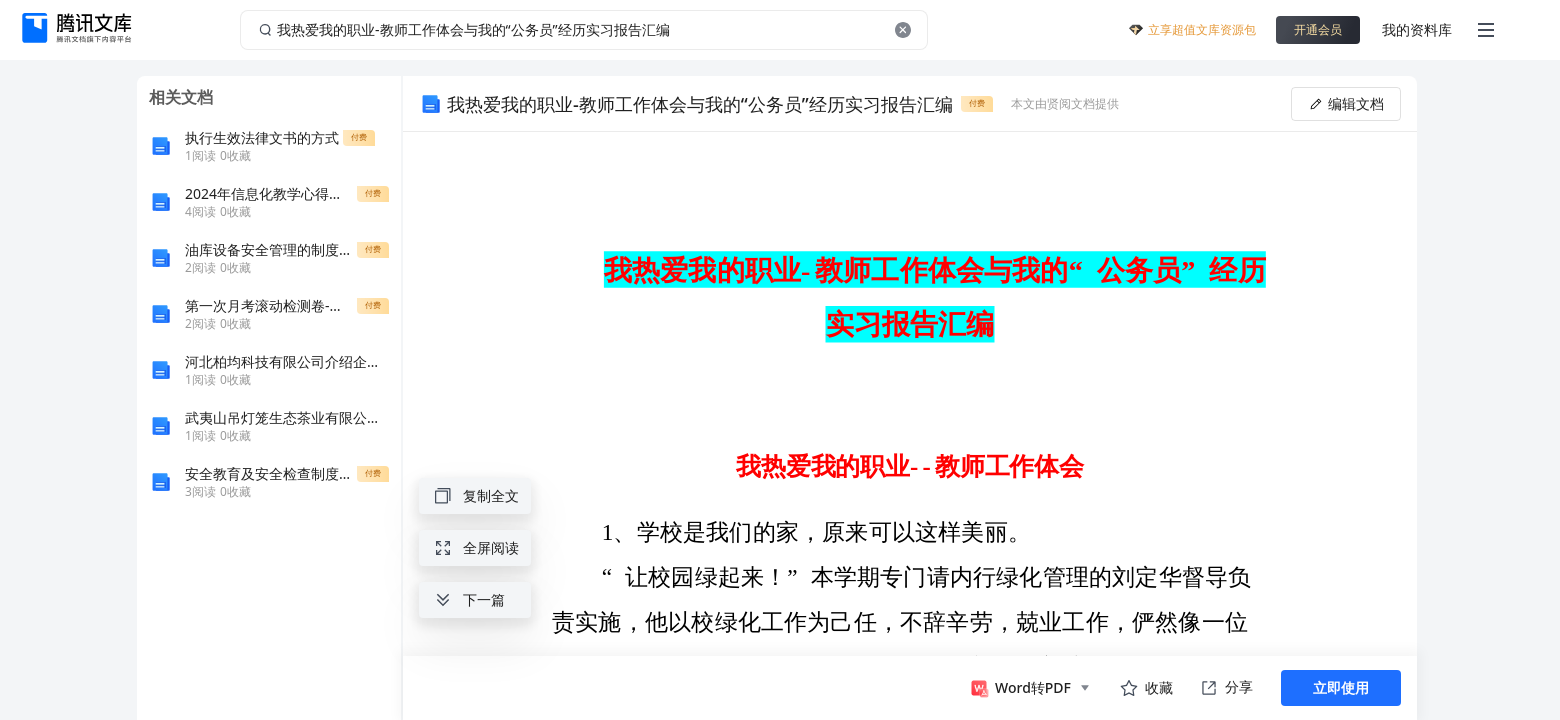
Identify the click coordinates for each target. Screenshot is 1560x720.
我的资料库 (1417, 29)
